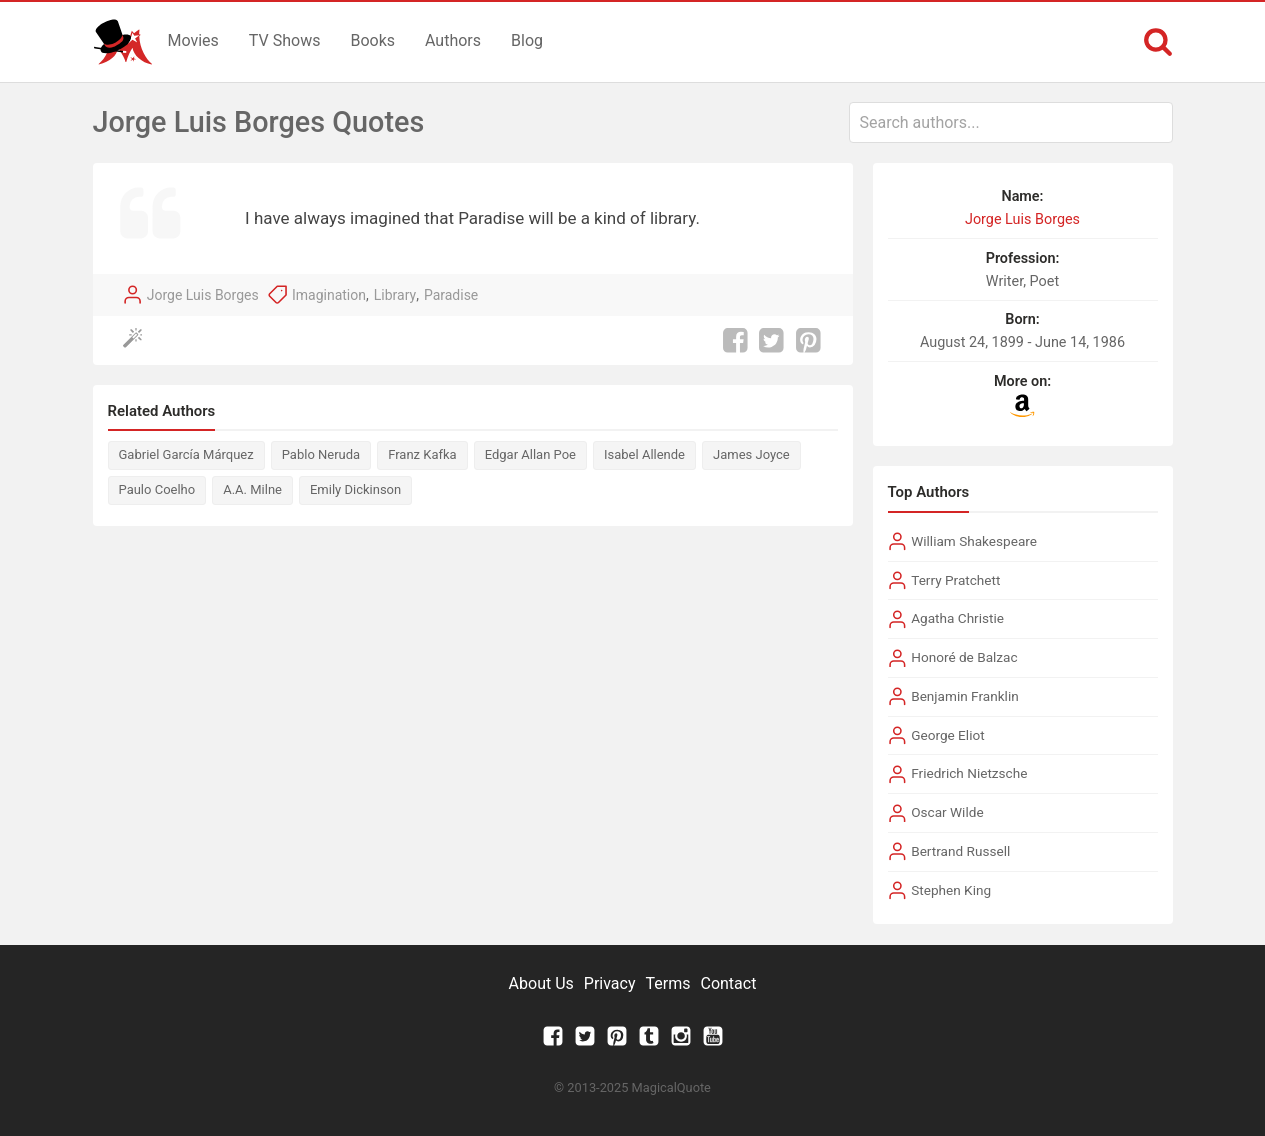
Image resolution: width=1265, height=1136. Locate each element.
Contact (728, 983)
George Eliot (947, 735)
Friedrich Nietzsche (969, 773)
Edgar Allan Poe (530, 454)
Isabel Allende (644, 454)
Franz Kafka (422, 454)
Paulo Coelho (157, 489)
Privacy (610, 983)
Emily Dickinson (355, 489)
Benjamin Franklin (965, 696)
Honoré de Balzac (964, 657)
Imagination (329, 295)
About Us (541, 983)
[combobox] (1011, 122)
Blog (527, 40)
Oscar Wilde (947, 812)
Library (395, 295)
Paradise (451, 295)
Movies (193, 40)
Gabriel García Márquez (186, 454)
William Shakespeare (974, 541)
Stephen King (951, 890)
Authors (453, 40)
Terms (668, 983)
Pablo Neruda (321, 454)
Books (372, 40)
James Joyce (751, 454)
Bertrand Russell (960, 851)
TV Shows (285, 40)
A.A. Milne (252, 489)
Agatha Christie (957, 618)
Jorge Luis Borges (203, 295)
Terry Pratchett (955, 580)
